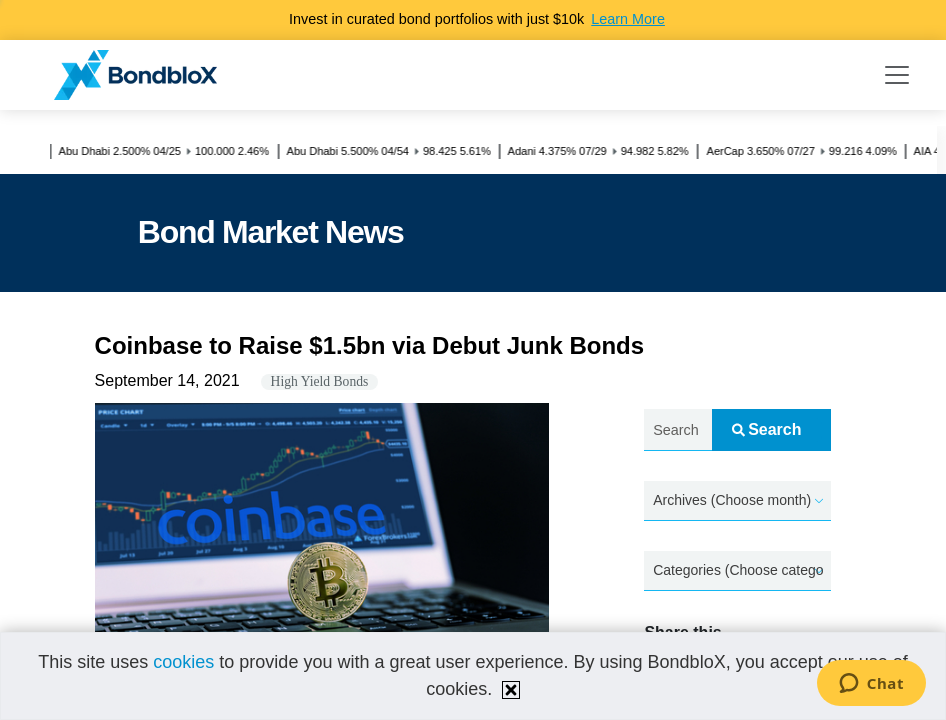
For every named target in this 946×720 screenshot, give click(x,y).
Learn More (628, 19)
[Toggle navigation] (897, 75)
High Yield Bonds (320, 381)
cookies (183, 662)
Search (766, 429)
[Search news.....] (677, 430)
